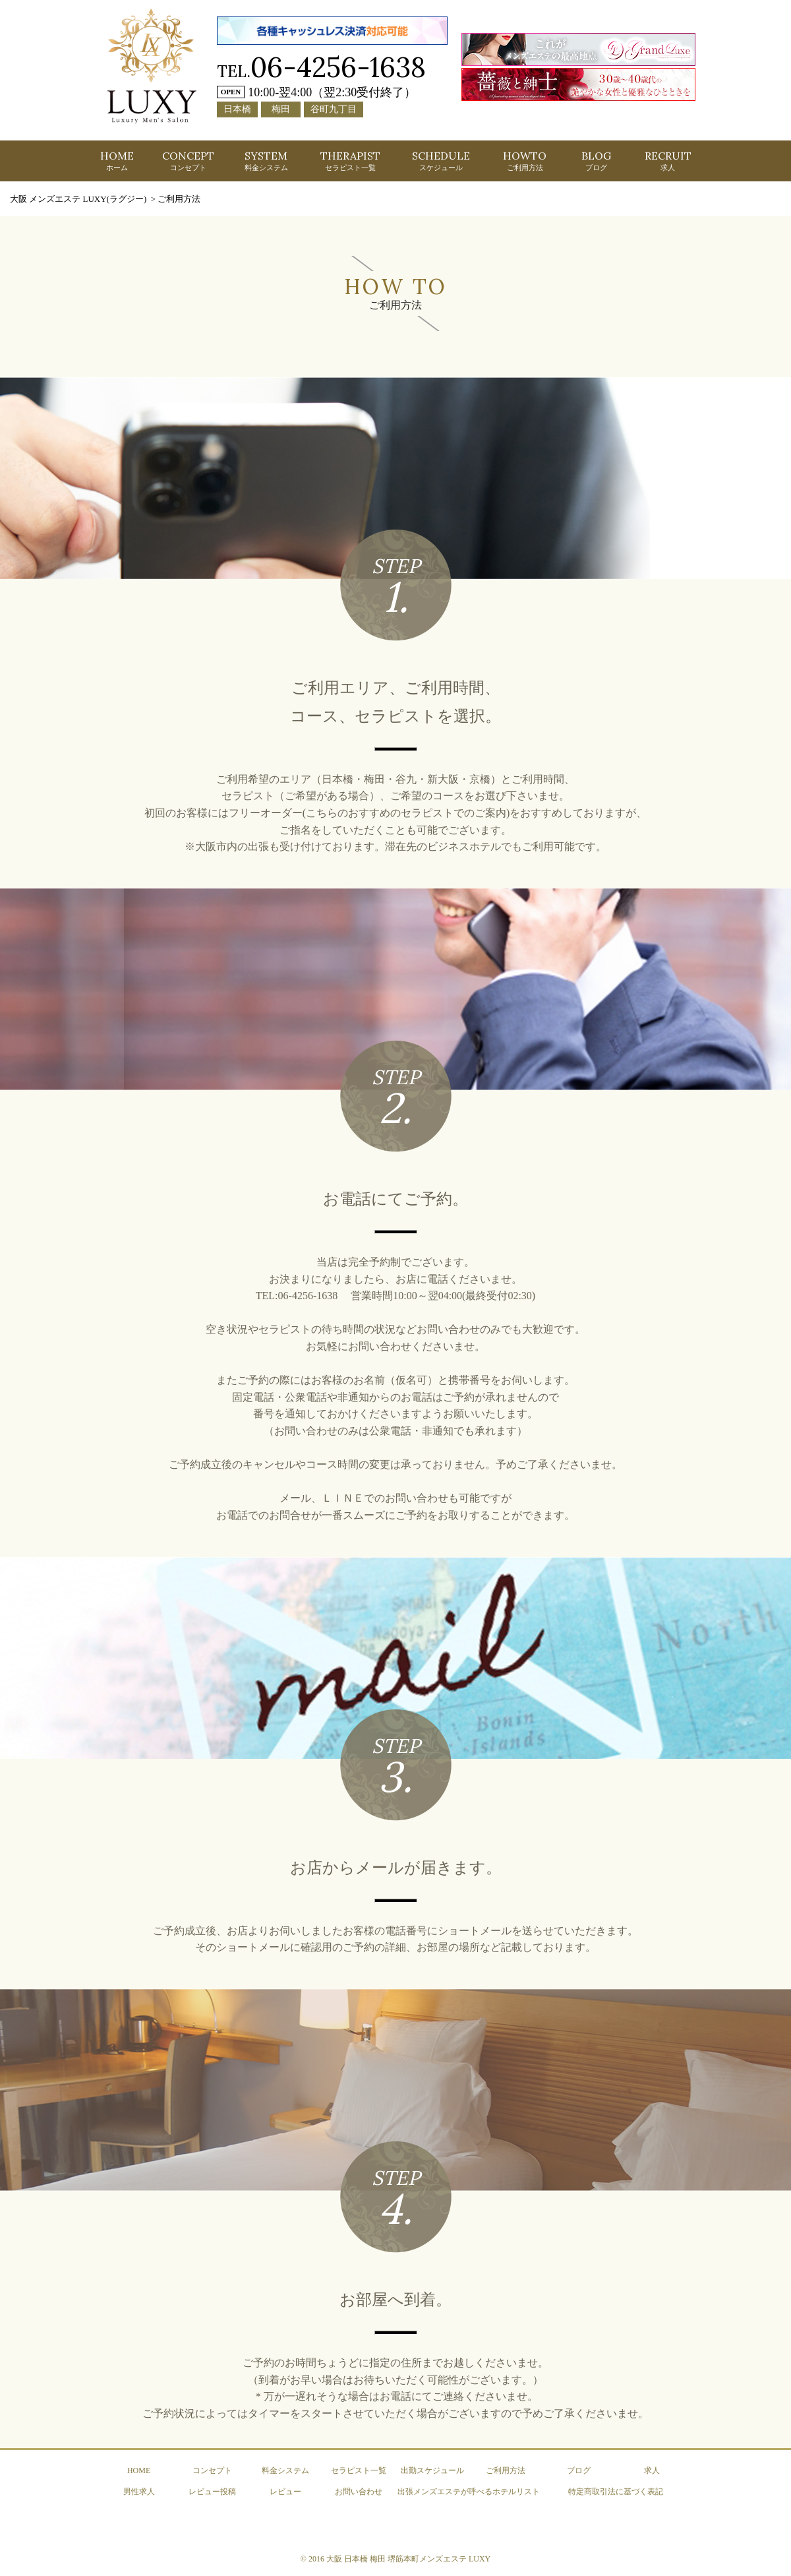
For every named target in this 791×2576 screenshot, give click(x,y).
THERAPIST (350, 160)
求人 (652, 2470)
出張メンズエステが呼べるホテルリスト (468, 2491)
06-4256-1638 (338, 66)
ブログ (579, 2470)
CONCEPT (188, 160)
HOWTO (524, 160)
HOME (117, 160)
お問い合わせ (358, 2491)
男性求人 (139, 2491)
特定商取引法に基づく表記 (615, 2491)
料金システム (285, 2470)
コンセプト (212, 2470)
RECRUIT (668, 160)
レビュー (285, 2491)
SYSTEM (266, 160)
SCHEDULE (441, 160)
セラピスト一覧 (358, 2470)
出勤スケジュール (432, 2470)
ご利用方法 (505, 2470)
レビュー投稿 (212, 2491)
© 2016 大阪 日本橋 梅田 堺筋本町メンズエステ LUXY (395, 2558)
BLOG (596, 160)
